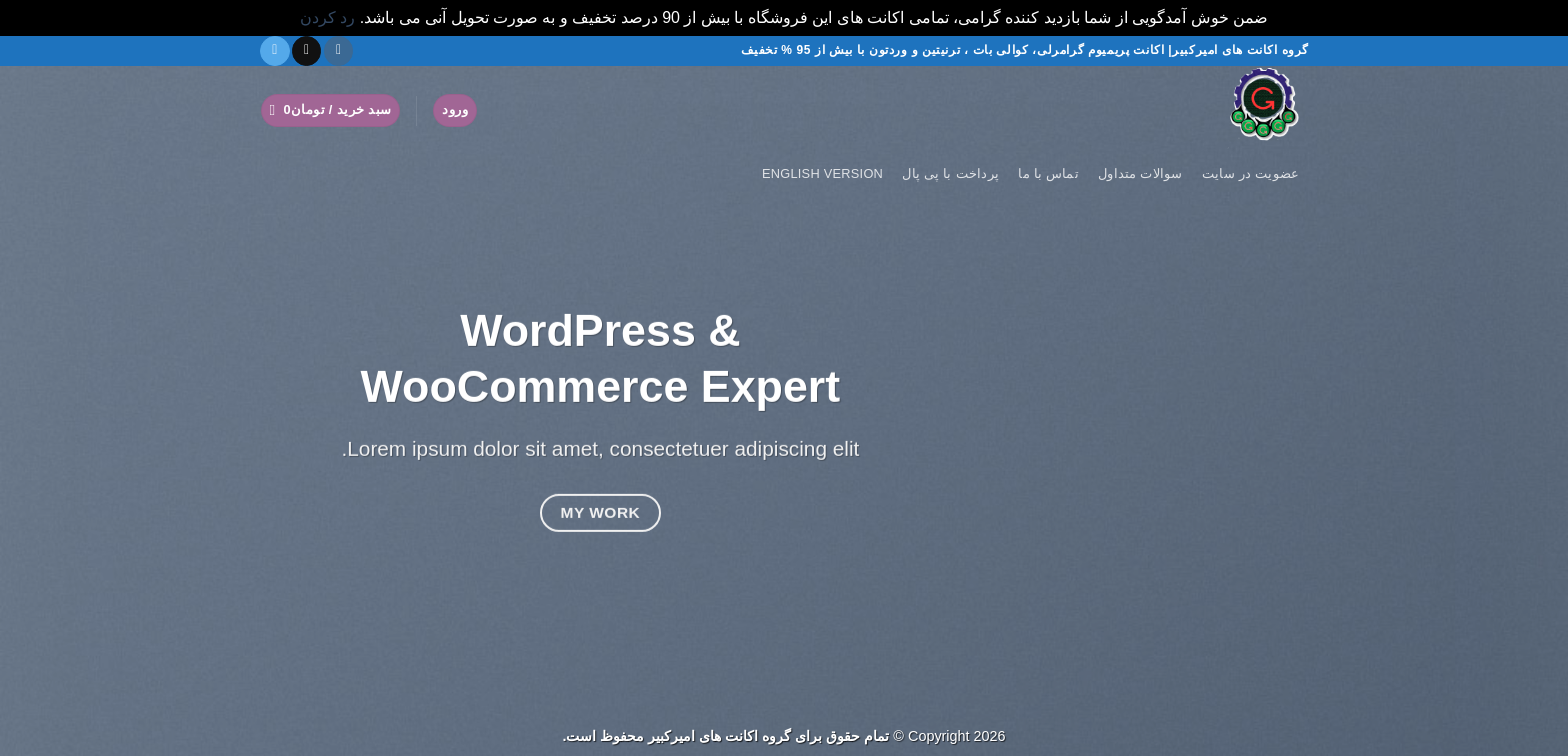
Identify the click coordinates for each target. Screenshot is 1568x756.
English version (822, 173)
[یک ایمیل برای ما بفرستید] (306, 51)
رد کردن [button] (327, 17)
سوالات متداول (1140, 173)
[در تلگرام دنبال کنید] (274, 51)
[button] (455, 110)
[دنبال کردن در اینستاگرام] (338, 51)
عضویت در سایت (1250, 173)
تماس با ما (1048, 173)
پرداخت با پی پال (950, 173)
